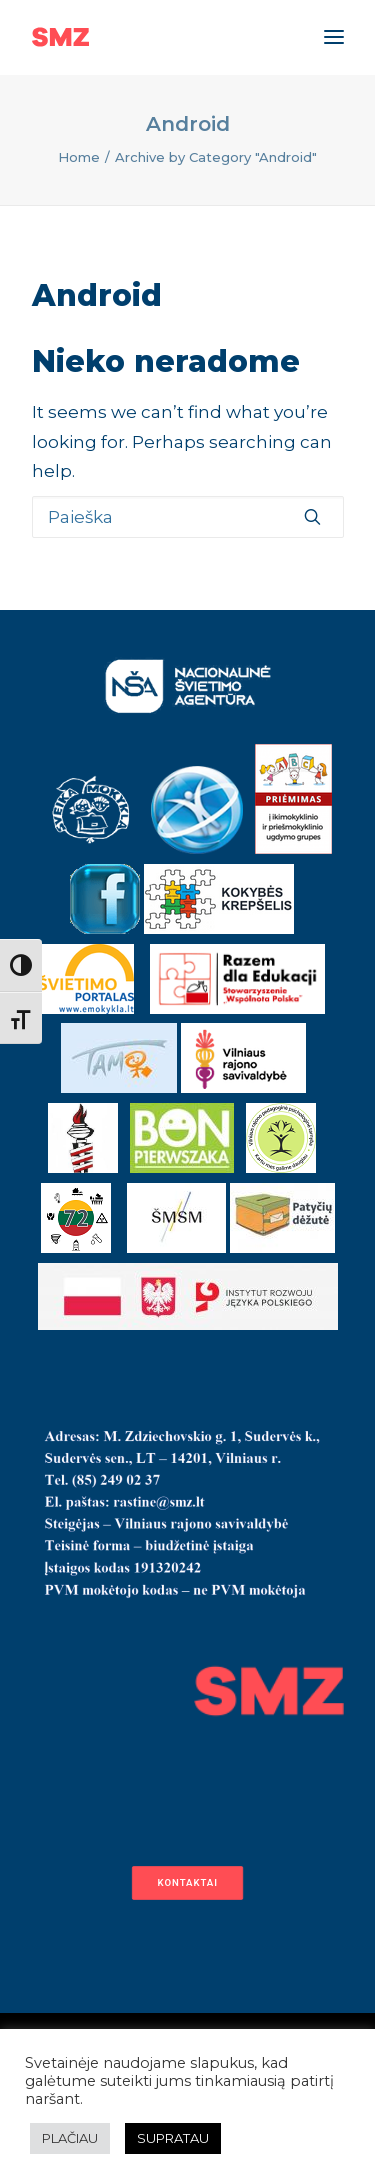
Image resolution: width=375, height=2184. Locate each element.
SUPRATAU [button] (173, 2138)
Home (79, 157)
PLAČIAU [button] (70, 2138)
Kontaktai (187, 1882)
